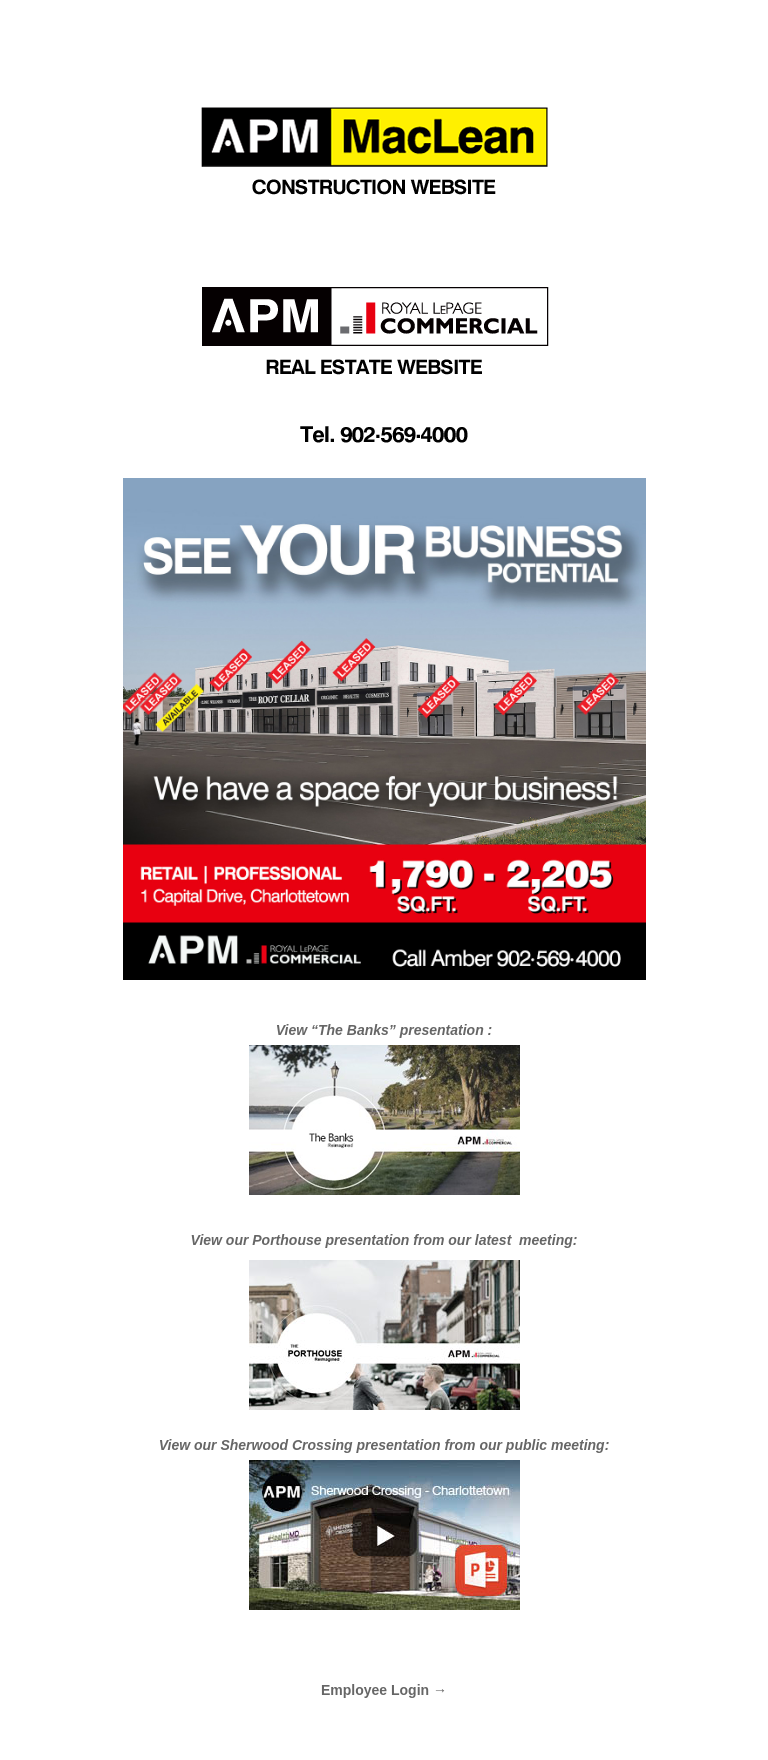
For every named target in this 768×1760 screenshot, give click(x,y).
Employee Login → (384, 1690)
